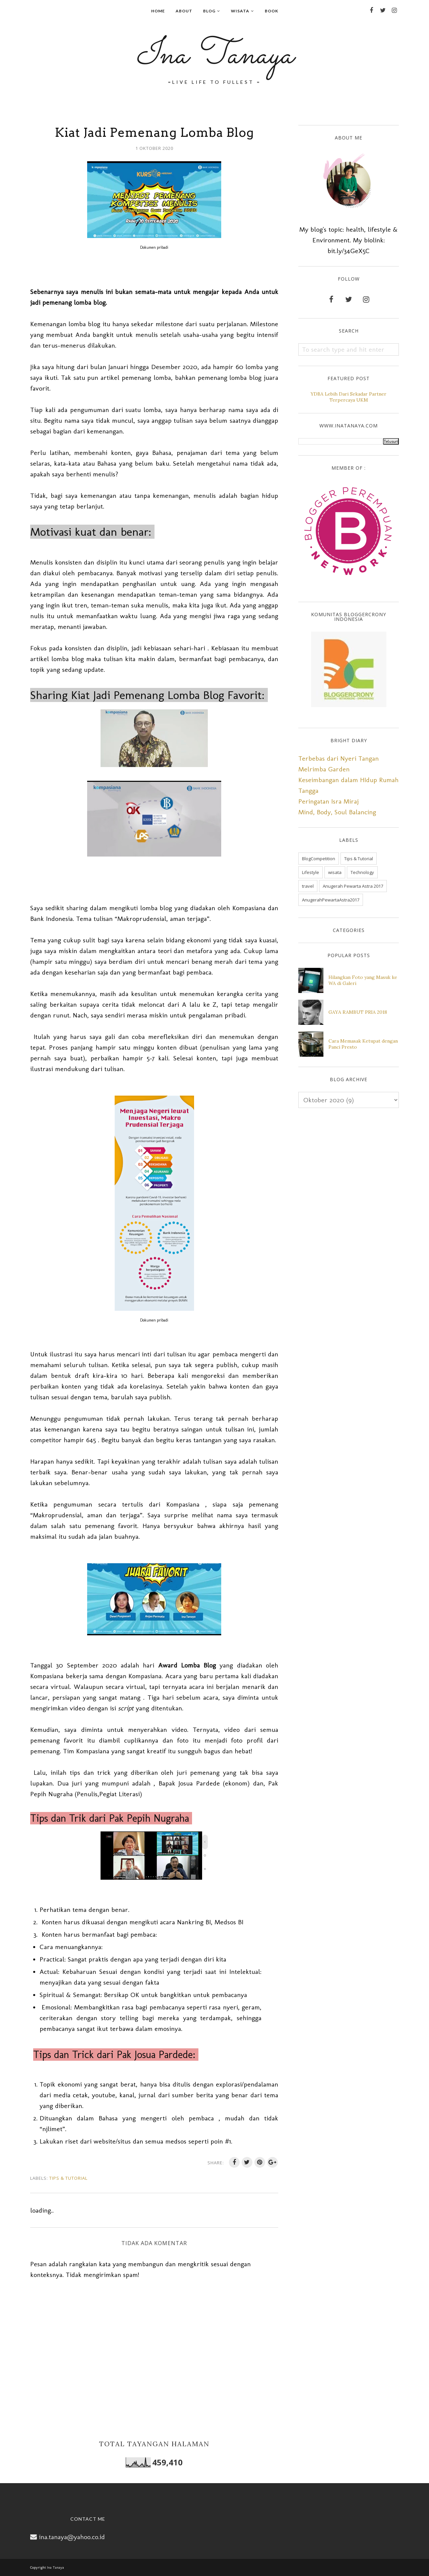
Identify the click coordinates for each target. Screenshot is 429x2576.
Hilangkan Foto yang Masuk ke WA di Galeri (362, 980)
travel (308, 886)
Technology (362, 872)
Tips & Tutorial (68, 2178)
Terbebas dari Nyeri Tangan (338, 758)
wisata (335, 872)
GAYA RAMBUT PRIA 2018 (357, 1012)
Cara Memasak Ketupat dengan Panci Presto (363, 1044)
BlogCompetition (318, 859)
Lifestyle (310, 872)
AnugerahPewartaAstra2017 (330, 900)
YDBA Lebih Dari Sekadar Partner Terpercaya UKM (348, 397)
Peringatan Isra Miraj (328, 801)
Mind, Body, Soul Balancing (337, 812)
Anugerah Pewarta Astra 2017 (353, 886)
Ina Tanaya (214, 55)
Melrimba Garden (324, 769)
